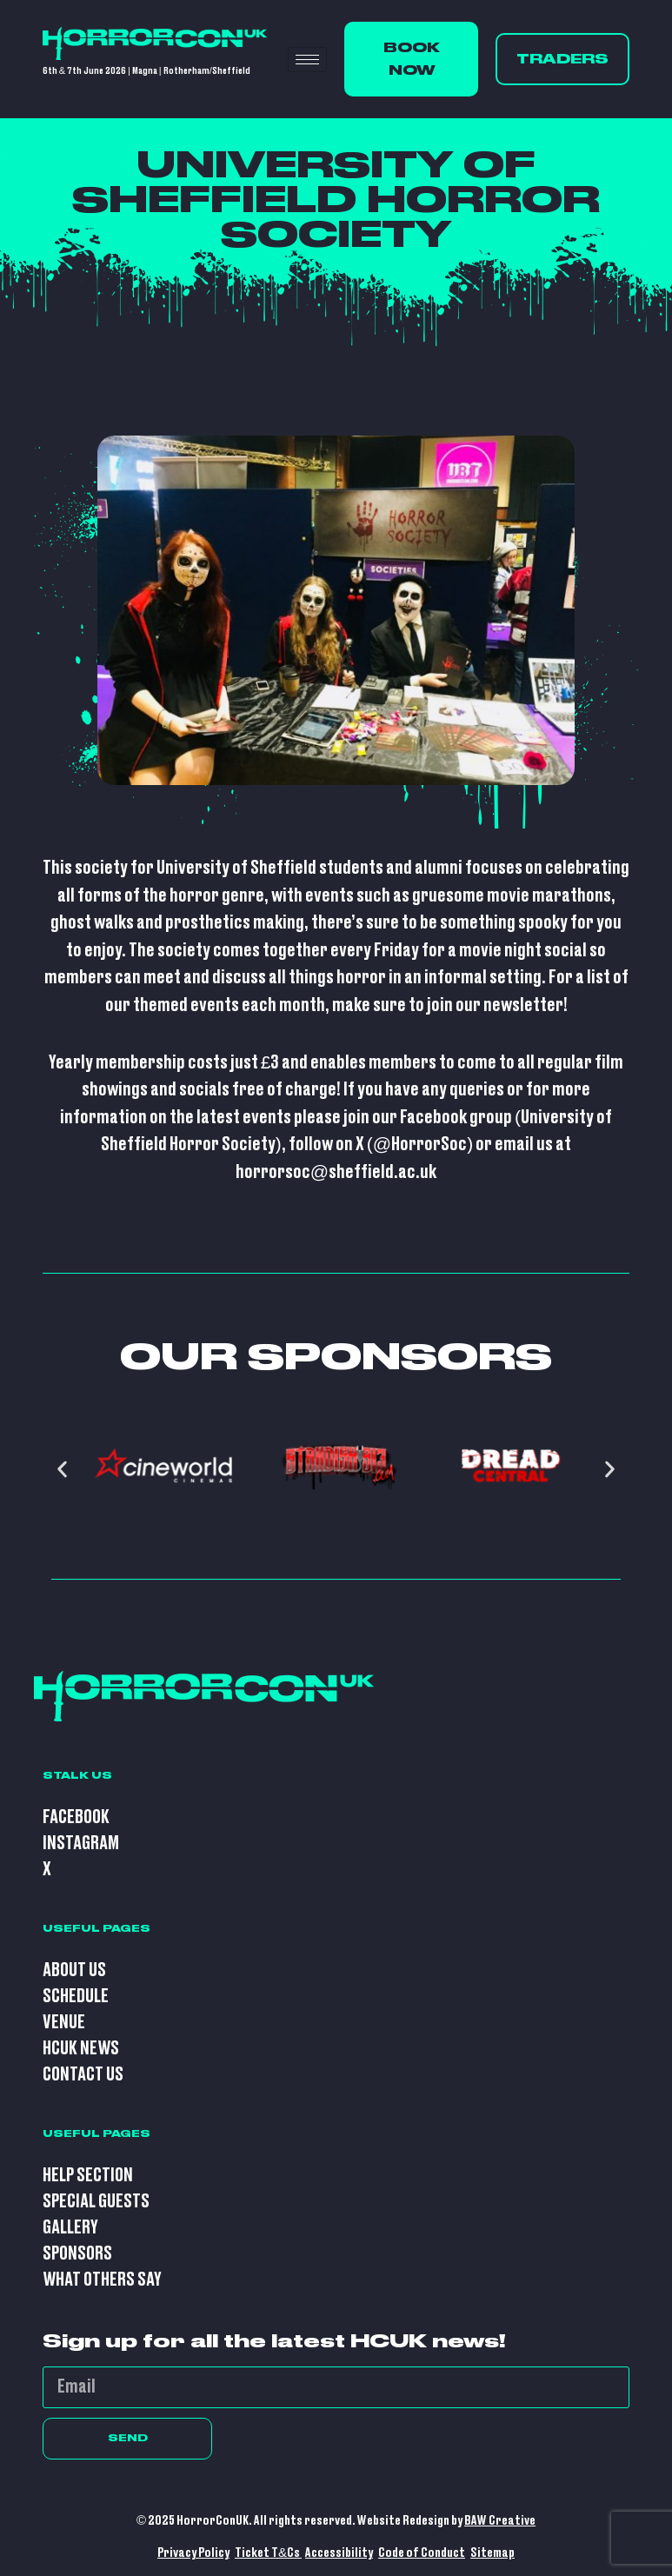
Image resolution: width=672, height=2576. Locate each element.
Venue (64, 2023)
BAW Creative (500, 2520)
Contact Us (83, 2075)
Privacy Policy (193, 2552)
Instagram (81, 1843)
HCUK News (81, 2049)
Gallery (70, 2228)
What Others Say (102, 2280)
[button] (62, 1470)
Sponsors (77, 2254)
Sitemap (492, 2552)
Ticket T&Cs (268, 2552)
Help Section (88, 2176)
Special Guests (96, 2202)
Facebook (76, 1817)
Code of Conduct (421, 2552)
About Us (74, 1970)
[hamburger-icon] (307, 59)
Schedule (76, 1996)
